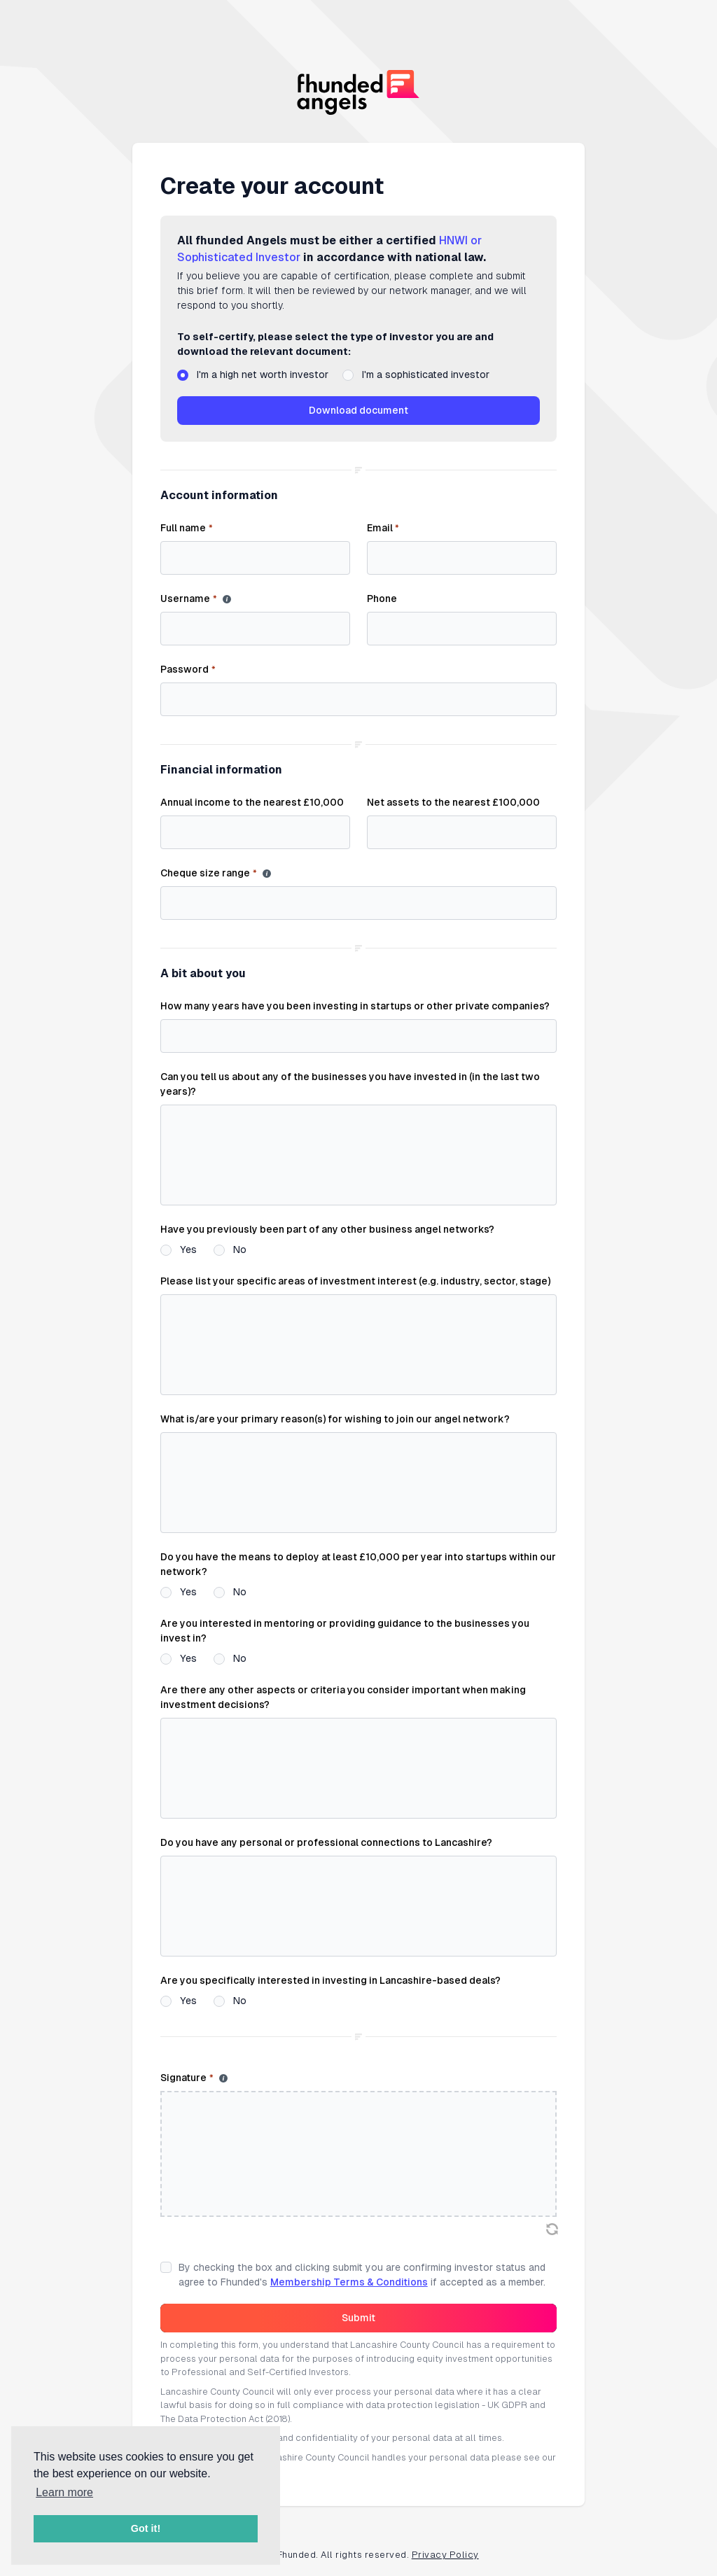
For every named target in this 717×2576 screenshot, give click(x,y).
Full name (186, 529)
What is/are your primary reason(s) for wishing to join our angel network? (335, 1418)
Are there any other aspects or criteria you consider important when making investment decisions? (343, 1697)
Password (187, 670)
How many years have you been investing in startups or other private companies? (355, 1005)
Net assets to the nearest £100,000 (453, 802)
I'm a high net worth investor (262, 374)
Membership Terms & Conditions (349, 2282)
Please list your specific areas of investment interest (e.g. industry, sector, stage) (355, 1281)
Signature (186, 2078)
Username (188, 599)
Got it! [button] (145, 2528)
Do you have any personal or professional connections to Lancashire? (326, 1842)
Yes (188, 1249)
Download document (358, 410)
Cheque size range (208, 874)
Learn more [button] (64, 2492)
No (239, 1249)
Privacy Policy (445, 2554)
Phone (382, 598)
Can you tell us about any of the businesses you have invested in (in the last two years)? (350, 1084)
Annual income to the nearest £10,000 (252, 802)
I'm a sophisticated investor (425, 374)
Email (383, 529)
